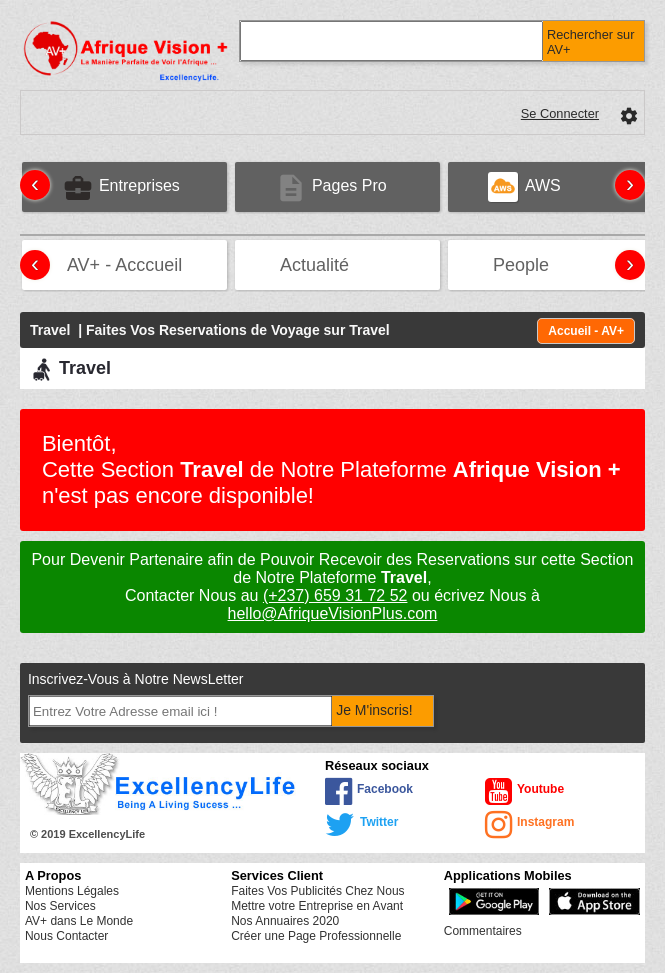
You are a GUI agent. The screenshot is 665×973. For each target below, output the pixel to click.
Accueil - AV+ (586, 331)
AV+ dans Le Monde (79, 921)
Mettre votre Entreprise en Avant (317, 906)
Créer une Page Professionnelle (316, 936)
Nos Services (60, 906)
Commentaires (483, 931)
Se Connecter (560, 113)
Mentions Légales (72, 891)
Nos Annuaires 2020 (285, 921)
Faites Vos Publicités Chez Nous (317, 891)
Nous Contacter (66, 936)
